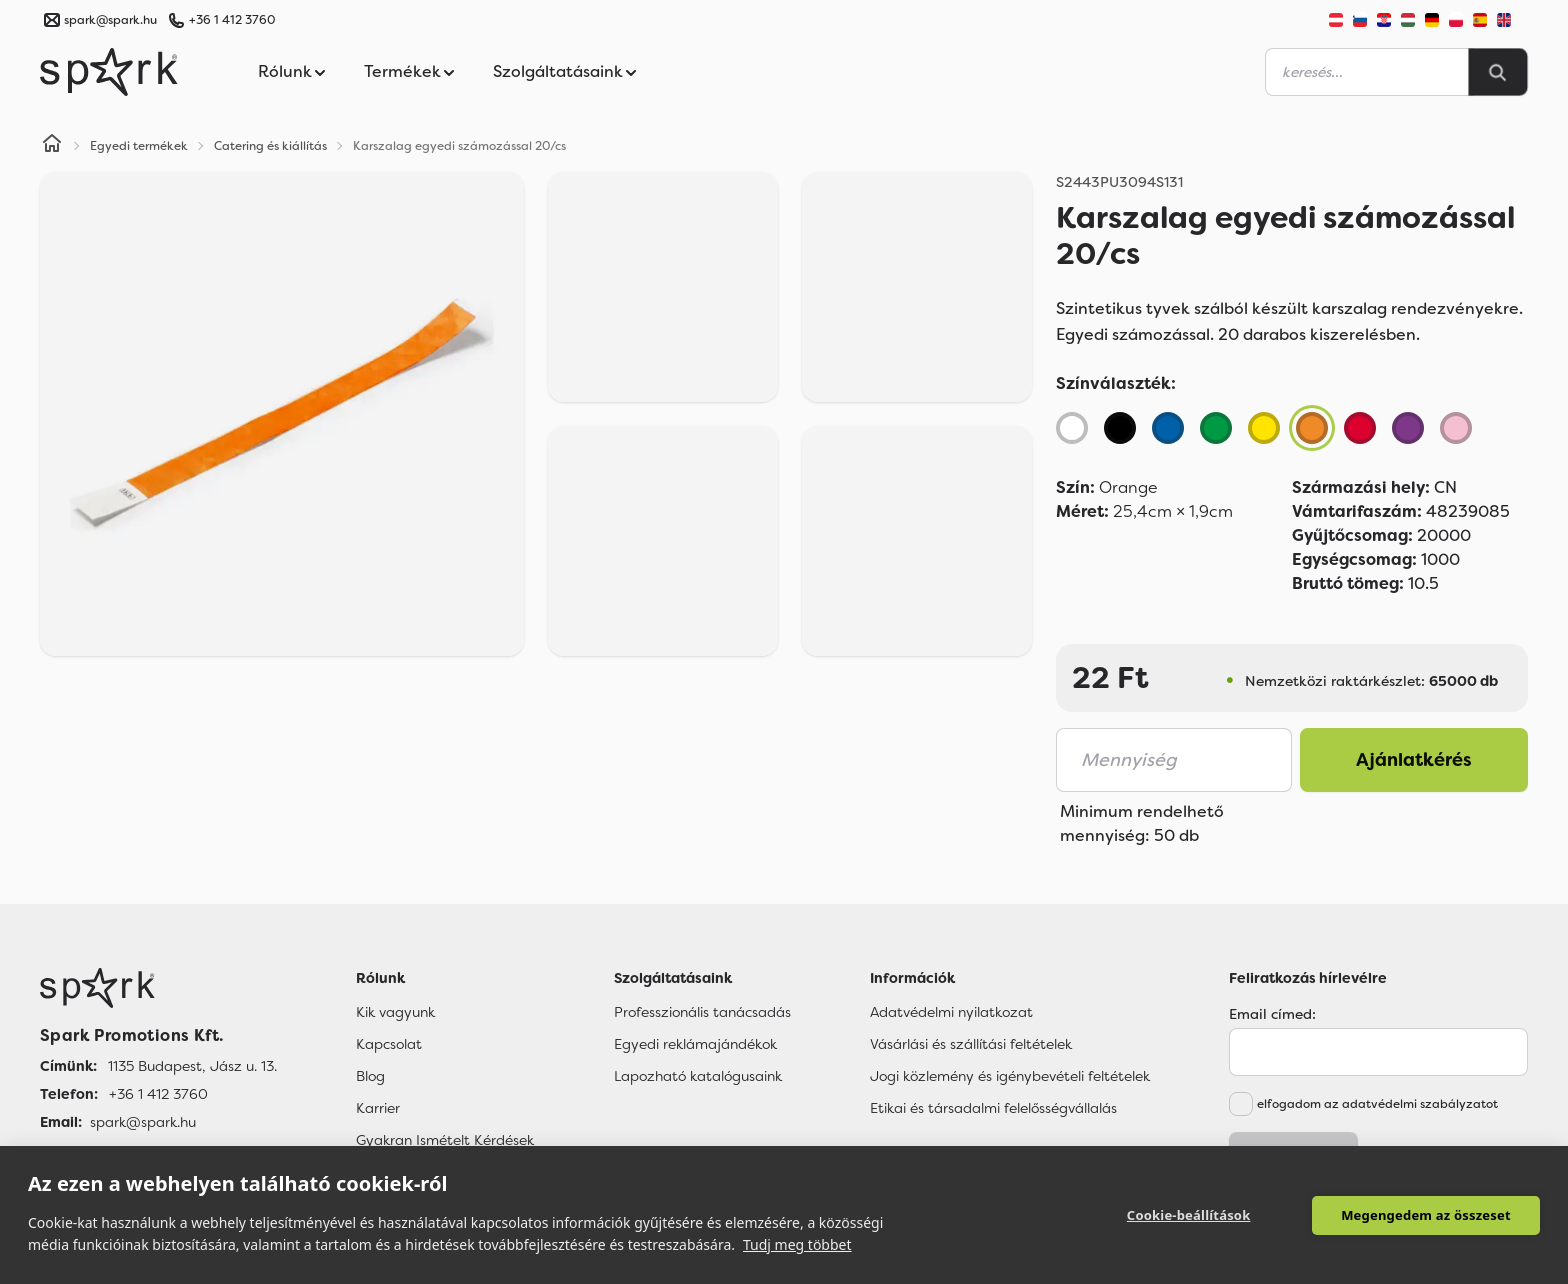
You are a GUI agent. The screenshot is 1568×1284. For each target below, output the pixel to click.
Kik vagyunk (395, 1012)
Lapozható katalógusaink (698, 1076)
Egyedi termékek (139, 146)
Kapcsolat (389, 1044)
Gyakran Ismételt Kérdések (445, 1140)
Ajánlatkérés (1414, 760)
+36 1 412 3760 (232, 20)
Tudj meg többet (797, 1244)
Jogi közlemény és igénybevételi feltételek (1010, 1076)
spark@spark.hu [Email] (143, 1122)
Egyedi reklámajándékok (695, 1044)
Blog (370, 1076)
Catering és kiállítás (270, 146)
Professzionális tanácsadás (702, 1012)
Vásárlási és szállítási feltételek (971, 1044)
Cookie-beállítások (1190, 1215)
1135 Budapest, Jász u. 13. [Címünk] (192, 1066)
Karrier (378, 1108)
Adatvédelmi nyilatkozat (951, 1012)
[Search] (1498, 72)
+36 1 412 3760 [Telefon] (158, 1094)
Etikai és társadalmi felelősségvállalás (993, 1108)
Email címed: (1272, 1014)
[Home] (52, 146)
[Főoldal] (158, 988)
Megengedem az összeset (1426, 1215)
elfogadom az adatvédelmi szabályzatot (1377, 1104)
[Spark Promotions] (109, 72)
